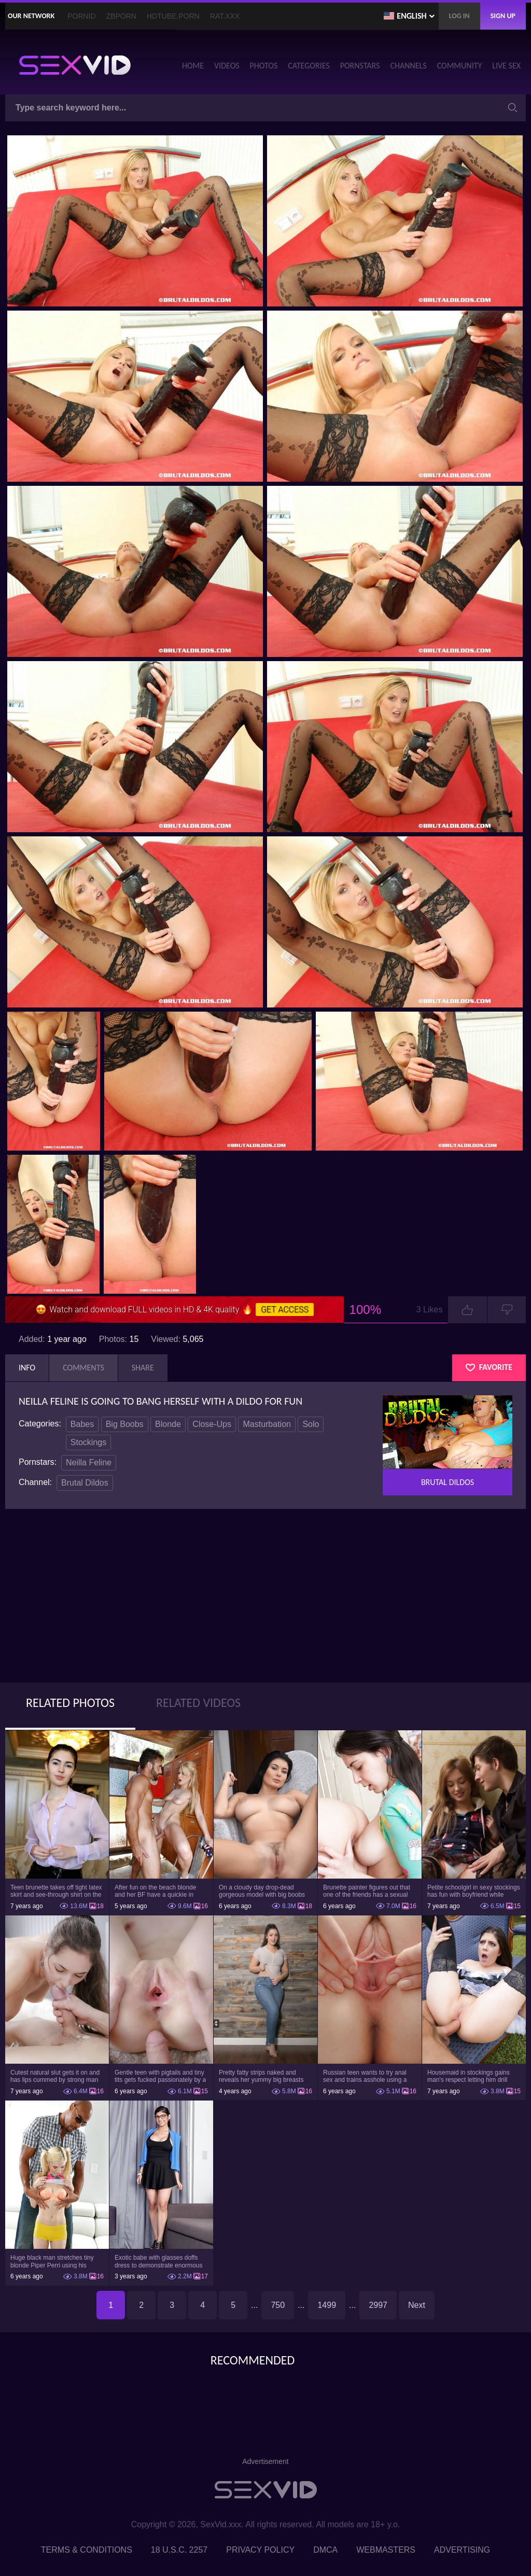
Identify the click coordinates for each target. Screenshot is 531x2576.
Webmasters (385, 2549)
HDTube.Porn (173, 16)
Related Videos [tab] (198, 1703)
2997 (378, 2305)
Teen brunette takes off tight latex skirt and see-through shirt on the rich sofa (56, 1891)
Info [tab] (27, 1368)
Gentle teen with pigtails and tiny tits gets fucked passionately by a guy (160, 2076)
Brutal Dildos (84, 1482)
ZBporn (121, 16)
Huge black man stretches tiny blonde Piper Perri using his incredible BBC (52, 2261)
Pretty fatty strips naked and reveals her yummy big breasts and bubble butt (261, 2076)
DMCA (325, 2549)
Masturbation (267, 1424)
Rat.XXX (225, 16)
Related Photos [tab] (70, 1703)
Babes (82, 1424)
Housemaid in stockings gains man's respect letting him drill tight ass (468, 2076)
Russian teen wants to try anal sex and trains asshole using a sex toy (365, 2076)
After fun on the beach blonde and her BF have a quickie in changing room (155, 1891)
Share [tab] (143, 1368)
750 (278, 2305)
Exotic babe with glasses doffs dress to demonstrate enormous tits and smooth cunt (158, 2261)
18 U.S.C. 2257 (179, 2549)
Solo (310, 1424)
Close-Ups (211, 1424)
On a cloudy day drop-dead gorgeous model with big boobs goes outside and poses (262, 1891)
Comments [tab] (83, 1368)
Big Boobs (125, 1424)
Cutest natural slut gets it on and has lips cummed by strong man (55, 2076)
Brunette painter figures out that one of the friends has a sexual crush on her (366, 1891)
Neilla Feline (88, 1462)
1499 (326, 2305)
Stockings (88, 1442)
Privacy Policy (260, 2549)
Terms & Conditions (86, 2549)
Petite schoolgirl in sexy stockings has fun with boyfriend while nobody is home (473, 1891)
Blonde (168, 1424)
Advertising (462, 2549)
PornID (81, 16)
